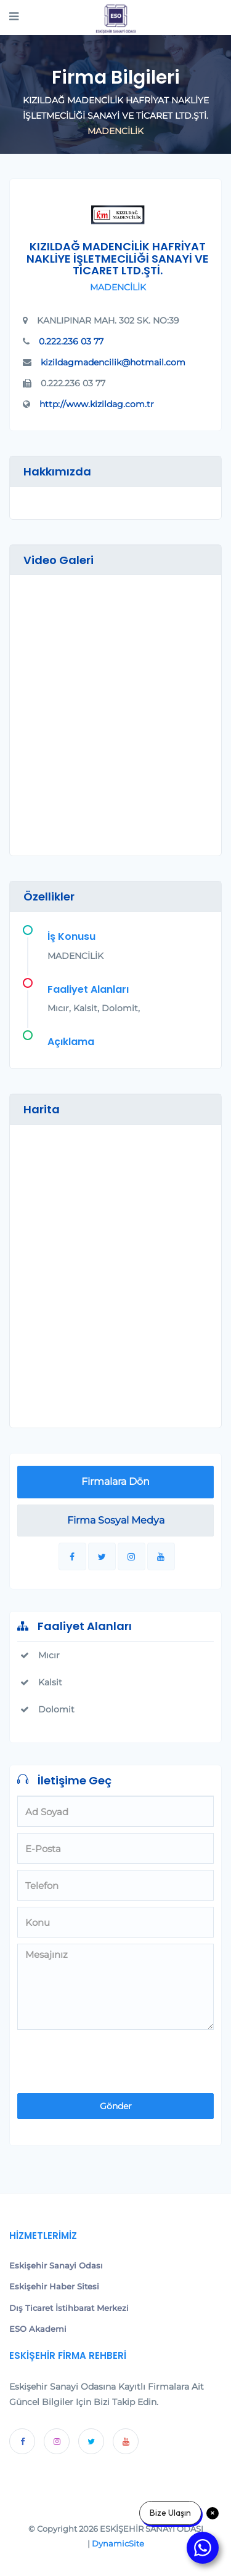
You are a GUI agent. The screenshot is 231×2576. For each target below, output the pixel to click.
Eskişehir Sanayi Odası (56, 2265)
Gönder (116, 2106)
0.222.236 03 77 (71, 341)
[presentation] (99, 2056)
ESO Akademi (38, 2329)
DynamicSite (118, 2543)
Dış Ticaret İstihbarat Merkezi (69, 2308)
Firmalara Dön (115, 1481)
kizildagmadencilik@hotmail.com (113, 362)
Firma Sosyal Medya (115, 1520)
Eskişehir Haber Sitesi (54, 2286)
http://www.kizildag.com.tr (96, 404)
